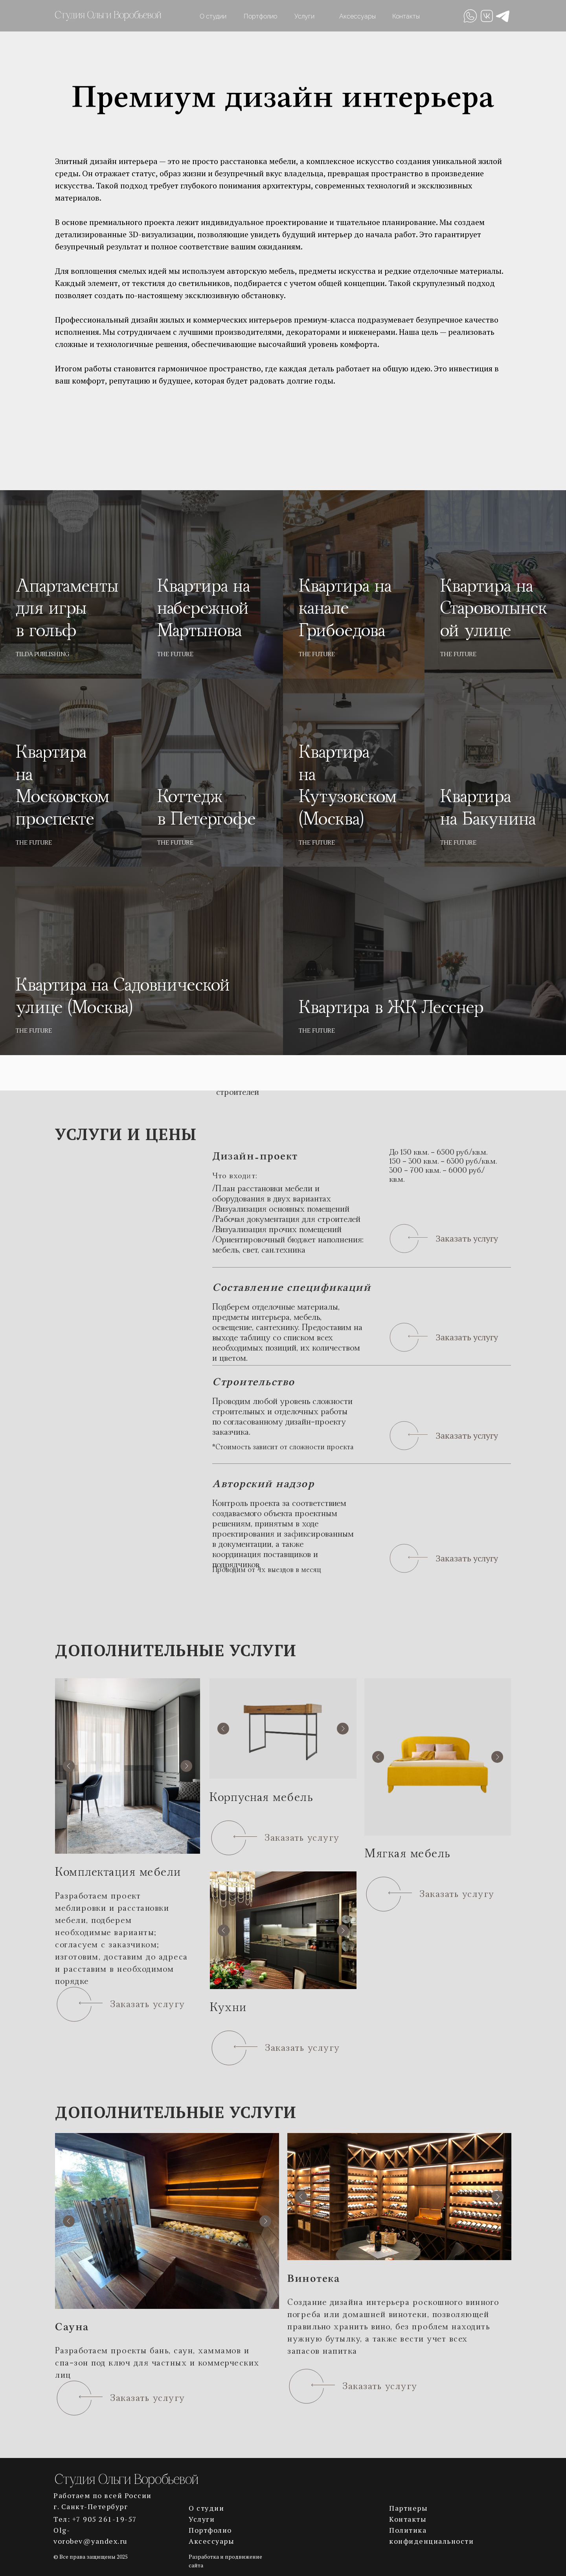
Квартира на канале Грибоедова (345, 609)
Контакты (406, 16)
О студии (213, 16)
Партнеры (408, 2508)
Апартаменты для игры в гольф (67, 609)
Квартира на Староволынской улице (493, 609)
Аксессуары (357, 16)
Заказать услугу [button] (467, 1238)
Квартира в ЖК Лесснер (391, 1008)
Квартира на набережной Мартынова (203, 609)
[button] (408, 1239)
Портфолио (260, 16)
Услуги (304, 16)
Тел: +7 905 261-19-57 (95, 2519)
